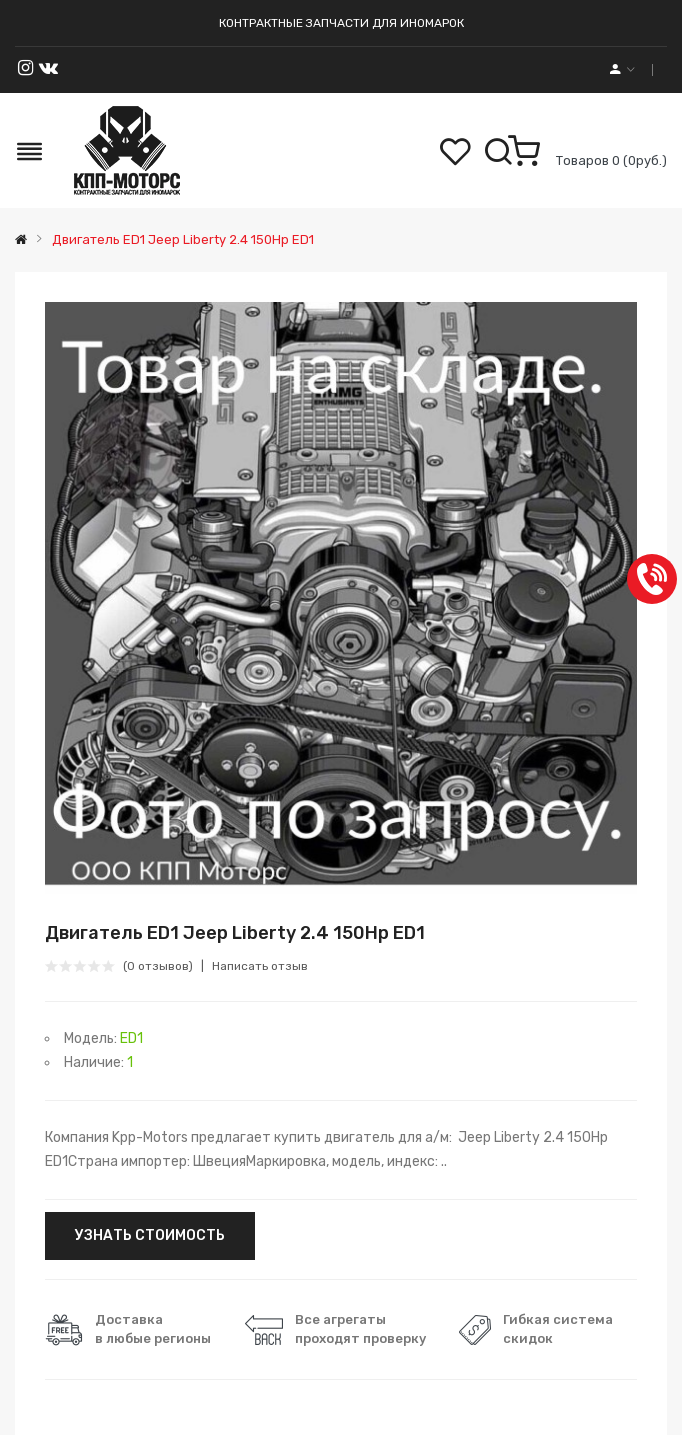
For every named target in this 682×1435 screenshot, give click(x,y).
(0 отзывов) (158, 966)
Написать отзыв (260, 966)
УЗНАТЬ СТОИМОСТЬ (150, 1235)
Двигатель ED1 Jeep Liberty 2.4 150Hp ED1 (181, 239)
